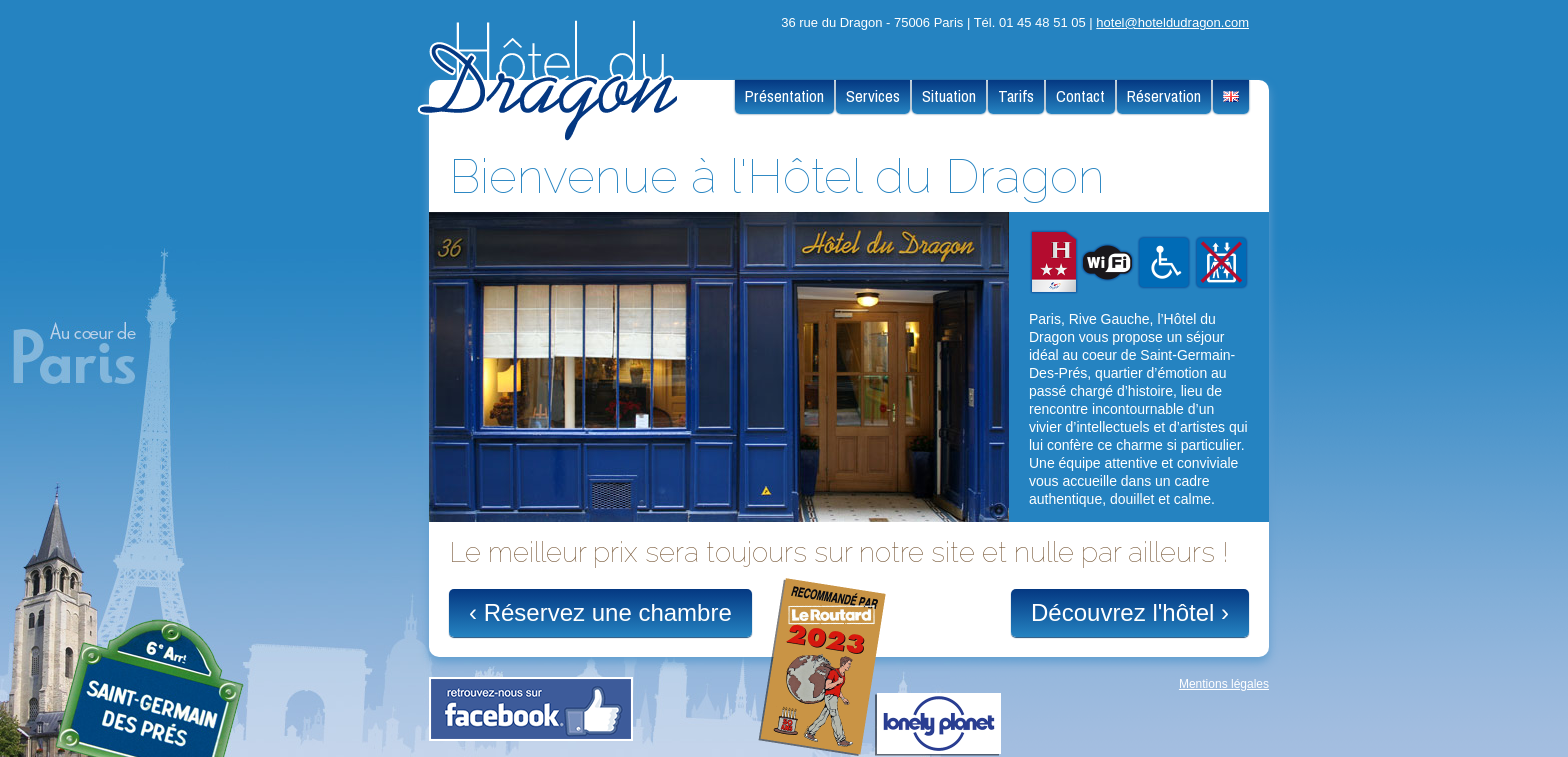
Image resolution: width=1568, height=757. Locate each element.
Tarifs (1016, 96)
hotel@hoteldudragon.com (1172, 22)
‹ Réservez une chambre (600, 612)
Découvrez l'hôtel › (1130, 612)
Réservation (1164, 96)
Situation (949, 96)
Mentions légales (1224, 684)
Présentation (784, 96)
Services (873, 96)
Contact (1080, 96)
